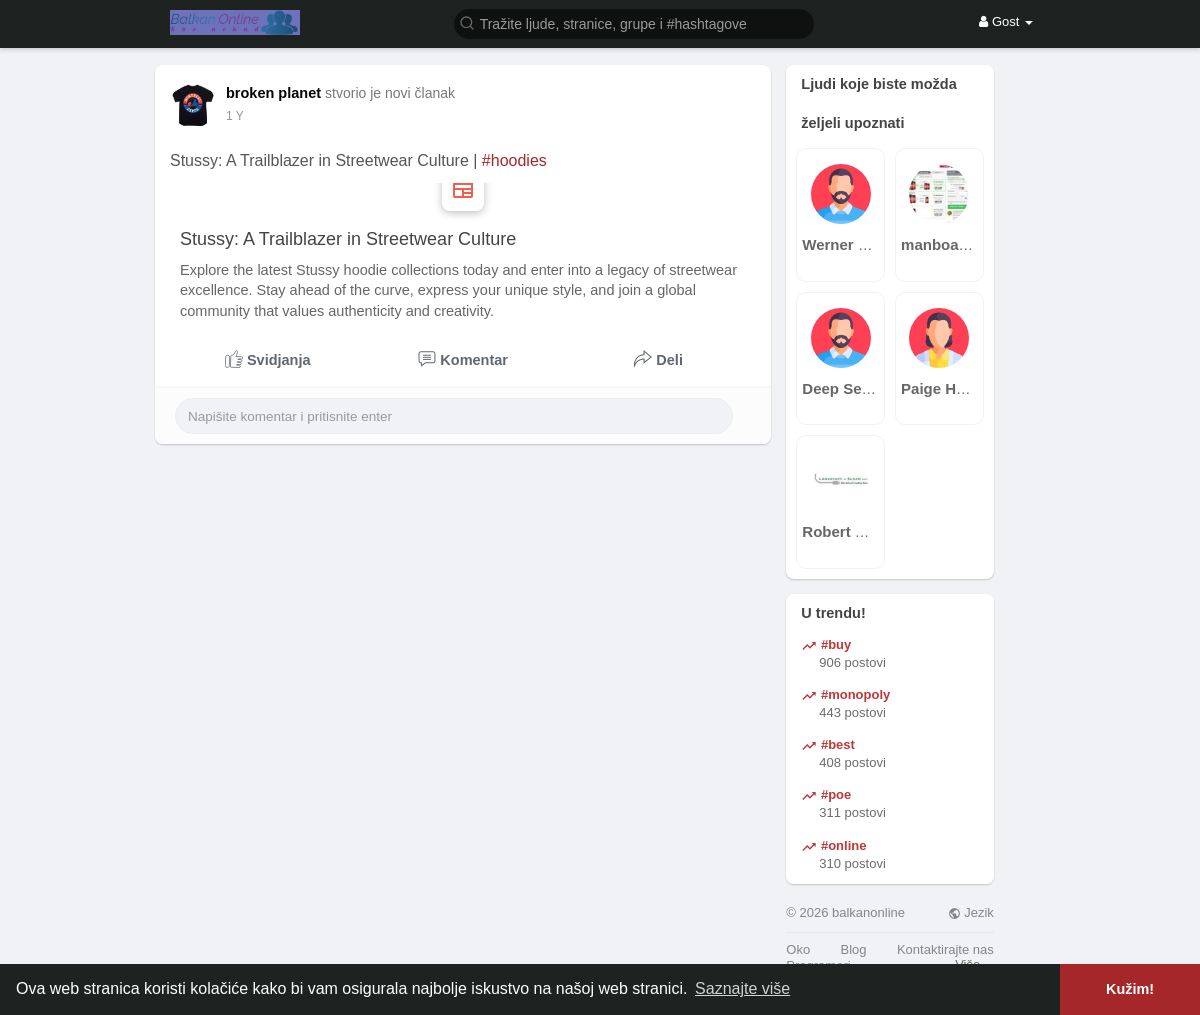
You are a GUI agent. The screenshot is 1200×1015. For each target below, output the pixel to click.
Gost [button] (1006, 21)
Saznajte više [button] (742, 988)
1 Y (235, 116)
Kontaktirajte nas (945, 949)
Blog (854, 949)
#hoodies (514, 160)
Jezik (971, 912)
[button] (634, 22)
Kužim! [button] (1130, 989)
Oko (798, 949)
